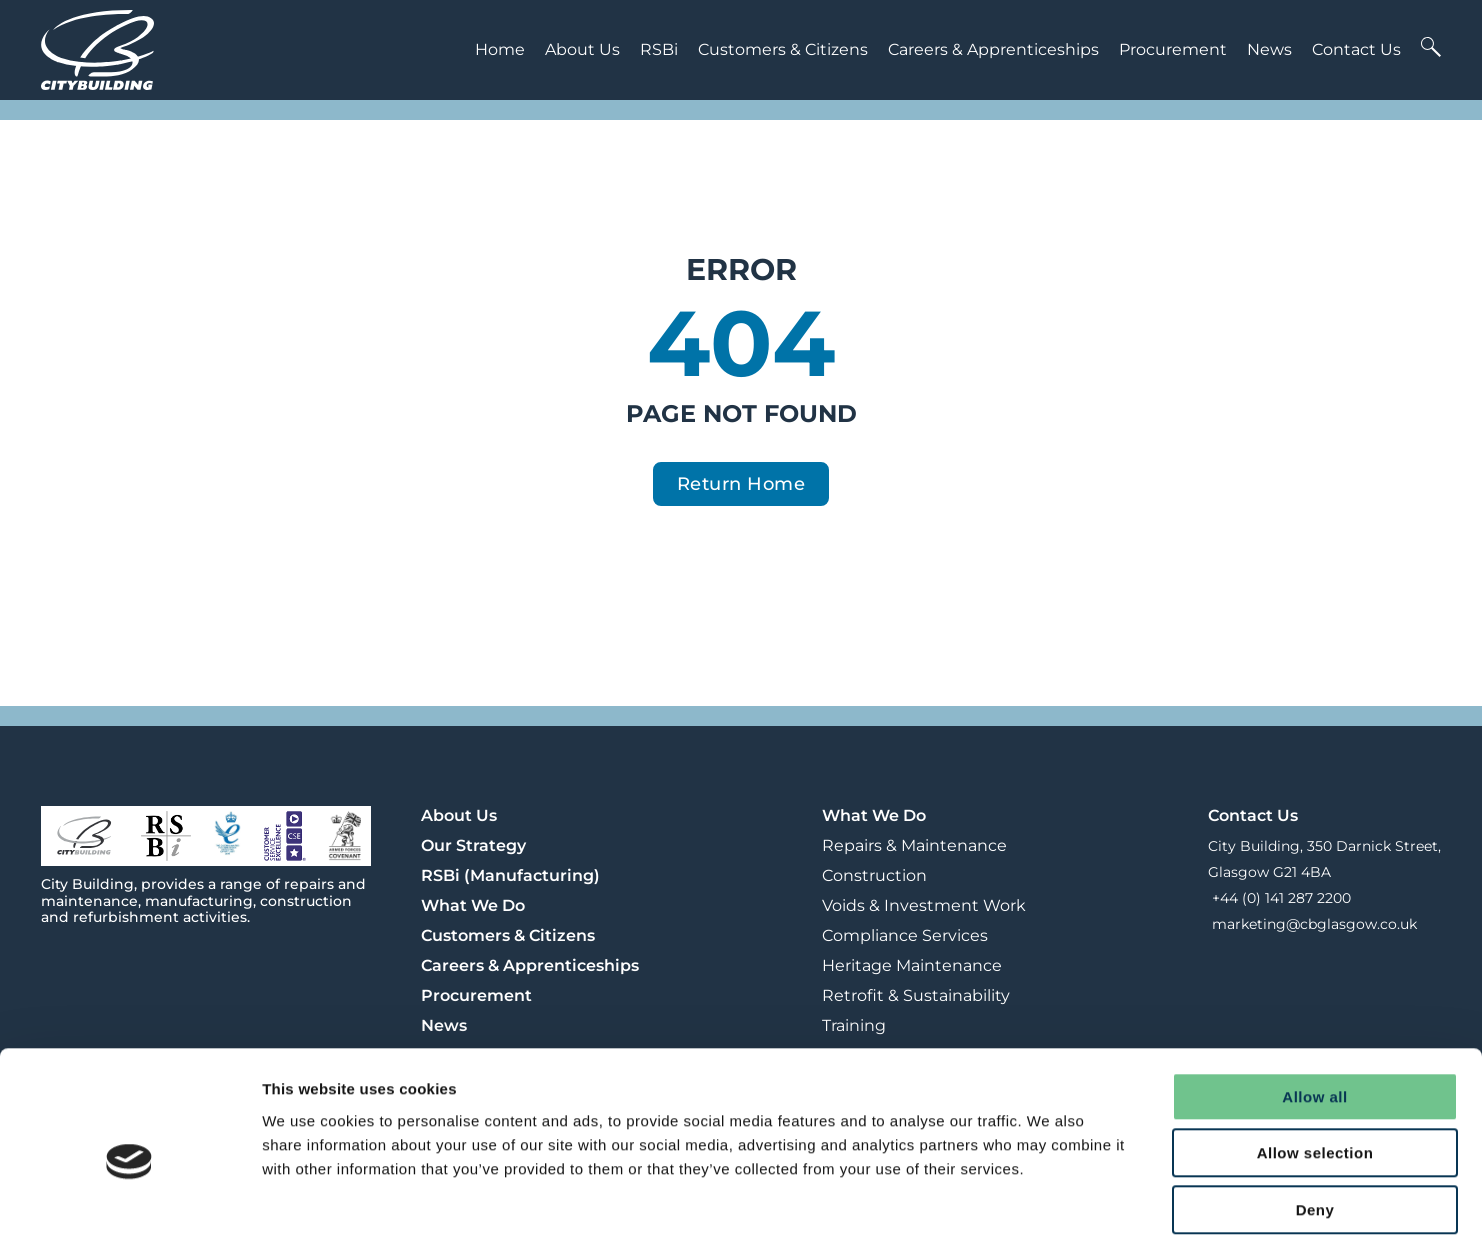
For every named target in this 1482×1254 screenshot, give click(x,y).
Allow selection (1315, 1071)
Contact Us (1356, 49)
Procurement (1173, 49)
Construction (874, 875)
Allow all (1314, 1014)
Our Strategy (473, 845)
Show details (1049, 1214)
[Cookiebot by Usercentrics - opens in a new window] (129, 1215)
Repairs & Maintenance (914, 845)
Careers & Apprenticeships (993, 49)
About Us (582, 49)
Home (500, 49)
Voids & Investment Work (924, 905)
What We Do (473, 905)
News (1269, 49)
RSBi (659, 49)
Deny (1315, 1127)
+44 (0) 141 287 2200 (1279, 898)
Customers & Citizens (783, 49)
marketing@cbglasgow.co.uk (1312, 924)
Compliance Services (905, 935)
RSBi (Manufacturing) (510, 875)
